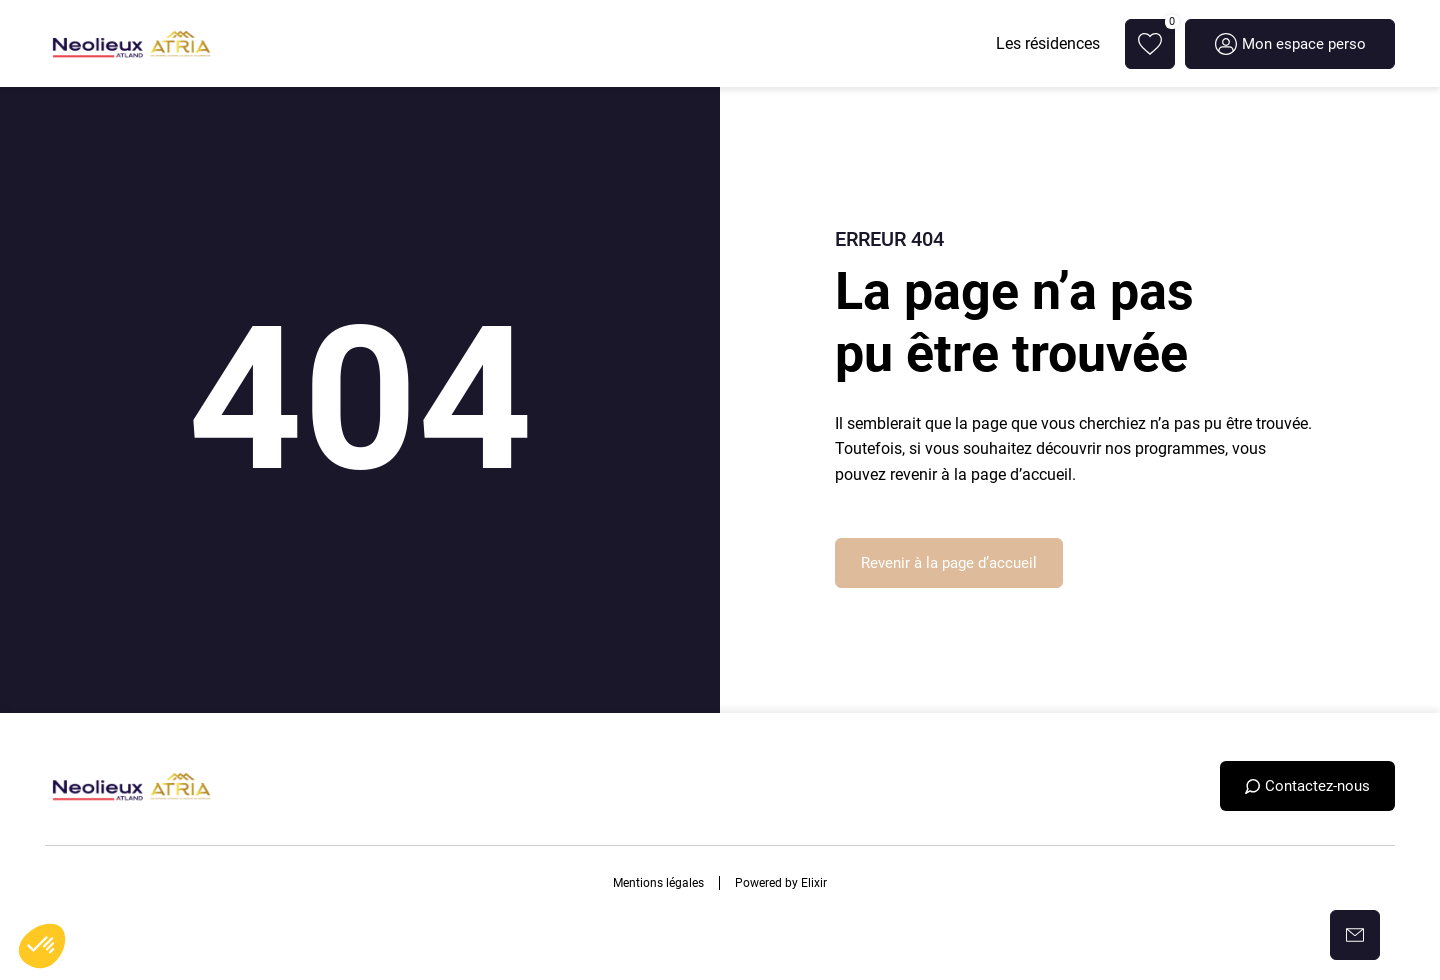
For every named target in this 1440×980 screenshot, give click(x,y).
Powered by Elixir (781, 883)
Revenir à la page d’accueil (949, 563)
